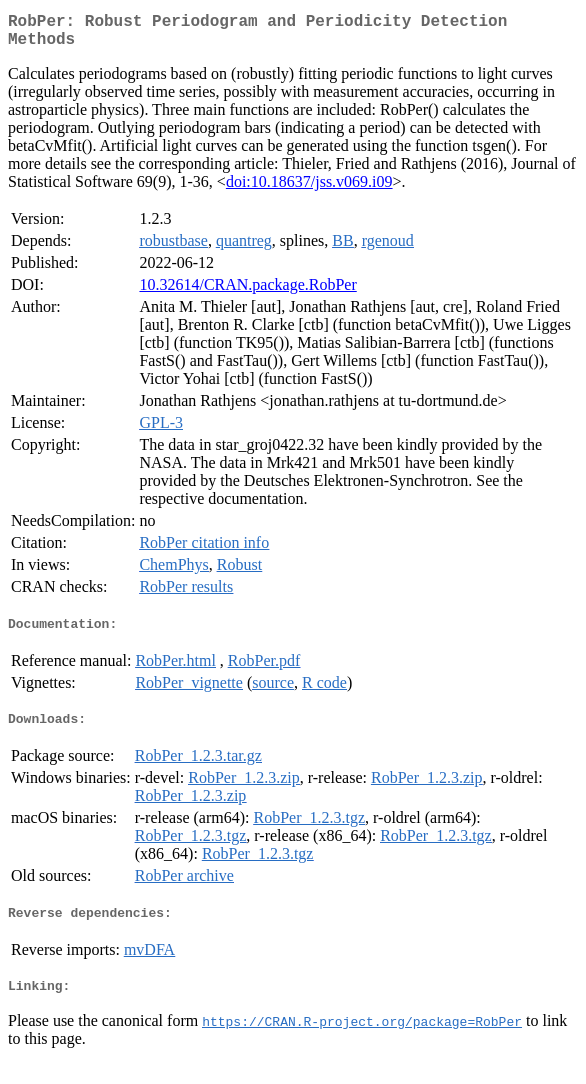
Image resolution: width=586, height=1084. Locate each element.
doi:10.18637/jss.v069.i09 (309, 189)
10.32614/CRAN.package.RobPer (247, 292)
